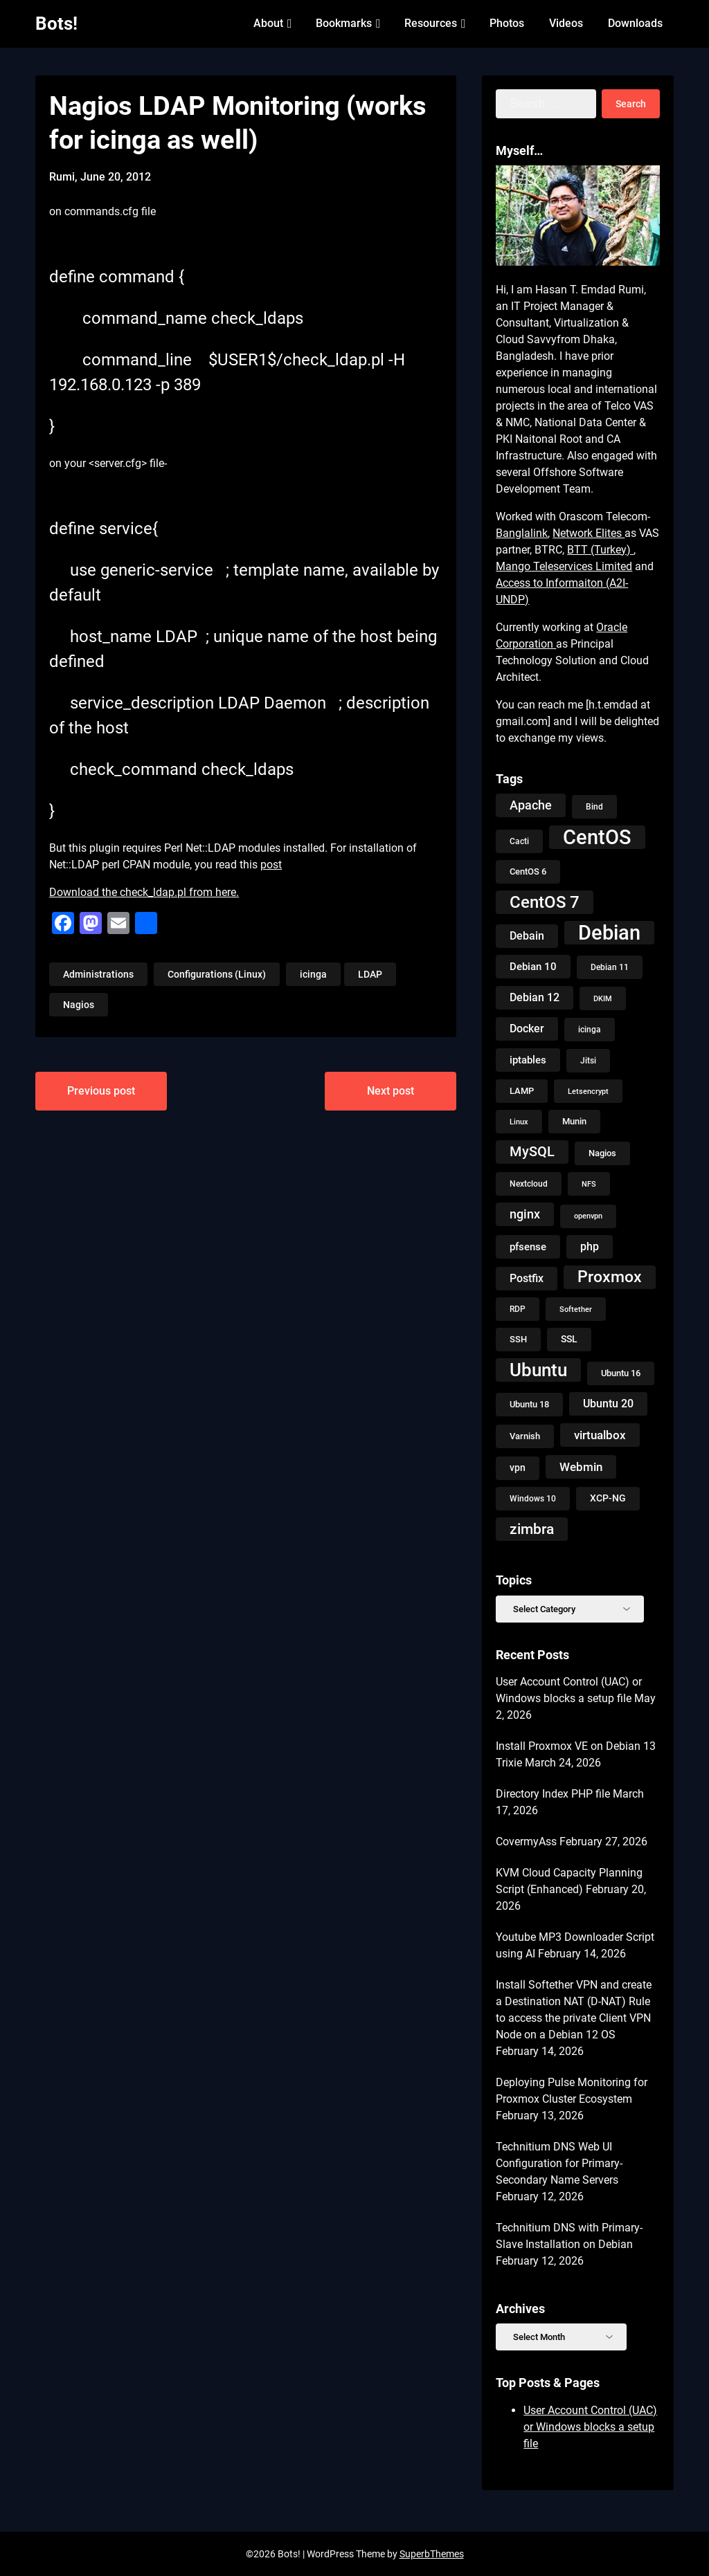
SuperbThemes (432, 2553)
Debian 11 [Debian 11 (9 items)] (610, 967)
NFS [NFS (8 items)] (589, 1184)
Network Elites (589, 533)
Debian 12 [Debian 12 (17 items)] (534, 997)
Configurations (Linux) (217, 974)
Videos (566, 23)
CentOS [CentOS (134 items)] (597, 837)
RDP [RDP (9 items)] (518, 1309)
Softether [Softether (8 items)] (575, 1309)
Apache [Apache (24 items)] (531, 805)
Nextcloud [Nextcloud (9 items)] (529, 1184)
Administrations (98, 974)
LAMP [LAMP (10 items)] (522, 1091)
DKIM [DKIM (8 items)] (602, 998)
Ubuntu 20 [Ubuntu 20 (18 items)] (608, 1403)
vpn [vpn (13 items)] (518, 1468)
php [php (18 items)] (589, 1246)
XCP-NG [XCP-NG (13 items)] (608, 1498)
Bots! (56, 23)
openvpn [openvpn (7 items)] (588, 1216)
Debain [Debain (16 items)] (527, 935)
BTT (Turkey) (600, 549)
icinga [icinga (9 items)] (589, 1029)
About (268, 23)
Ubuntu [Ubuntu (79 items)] (538, 1370)
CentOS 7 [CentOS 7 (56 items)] (545, 902)
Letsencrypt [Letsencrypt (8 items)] (588, 1091)
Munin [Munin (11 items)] (574, 1121)
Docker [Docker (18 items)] (527, 1028)
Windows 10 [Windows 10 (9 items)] (533, 1499)
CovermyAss (526, 1841)
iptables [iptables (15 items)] (528, 1060)
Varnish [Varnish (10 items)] (525, 1436)
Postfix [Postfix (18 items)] (527, 1278)
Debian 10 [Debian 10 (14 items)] (533, 966)
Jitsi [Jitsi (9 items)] (588, 1061)
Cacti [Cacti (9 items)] (519, 841)
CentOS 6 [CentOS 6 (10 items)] (528, 871)
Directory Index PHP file (553, 1793)
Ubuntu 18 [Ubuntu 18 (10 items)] (529, 1404)
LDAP (370, 974)
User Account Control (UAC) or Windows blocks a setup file (590, 2427)
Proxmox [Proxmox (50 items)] (609, 1277)
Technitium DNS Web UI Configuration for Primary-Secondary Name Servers (559, 2163)
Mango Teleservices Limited (564, 566)
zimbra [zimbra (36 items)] (532, 1529)
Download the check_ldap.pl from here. (144, 892)
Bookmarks (344, 23)
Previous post (101, 1090)
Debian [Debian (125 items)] (609, 932)
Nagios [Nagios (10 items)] (602, 1153)
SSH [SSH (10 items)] (518, 1339)
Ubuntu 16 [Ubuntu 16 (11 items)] (620, 1373)
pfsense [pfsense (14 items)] (528, 1247)
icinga (313, 974)
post (271, 864)
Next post (390, 1090)
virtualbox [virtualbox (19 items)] (600, 1435)
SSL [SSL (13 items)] (569, 1339)
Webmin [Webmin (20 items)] (580, 1467)
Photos (507, 23)
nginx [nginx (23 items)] (525, 1214)
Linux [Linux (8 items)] (519, 1121)
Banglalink (522, 533)
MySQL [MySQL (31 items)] (532, 1152)
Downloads (635, 23)
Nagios (78, 1004)
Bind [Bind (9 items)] (594, 807)
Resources (430, 23)
